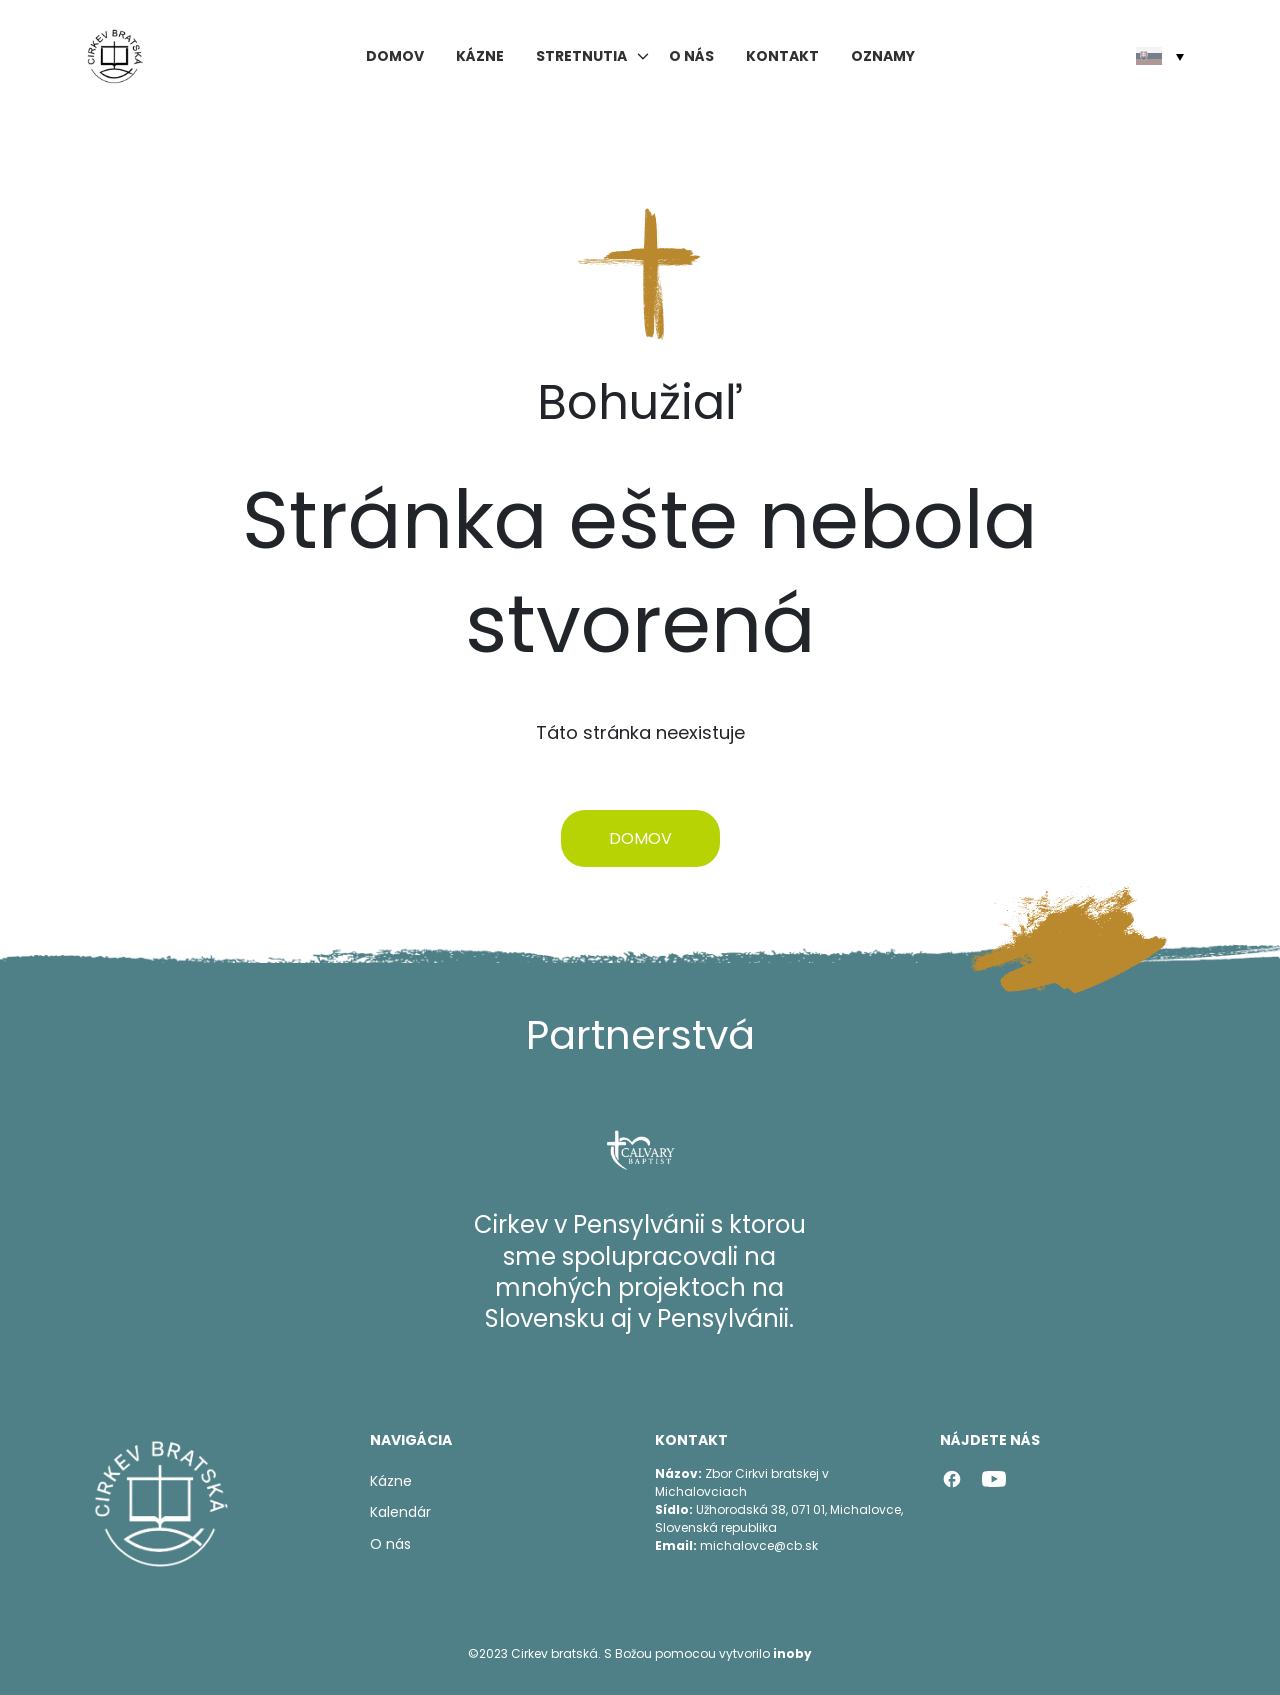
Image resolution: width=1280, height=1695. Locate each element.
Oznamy (883, 56)
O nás (691, 56)
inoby (792, 1653)
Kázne (480, 56)
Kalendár (400, 1512)
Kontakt (782, 56)
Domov (395, 56)
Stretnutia (581, 56)
